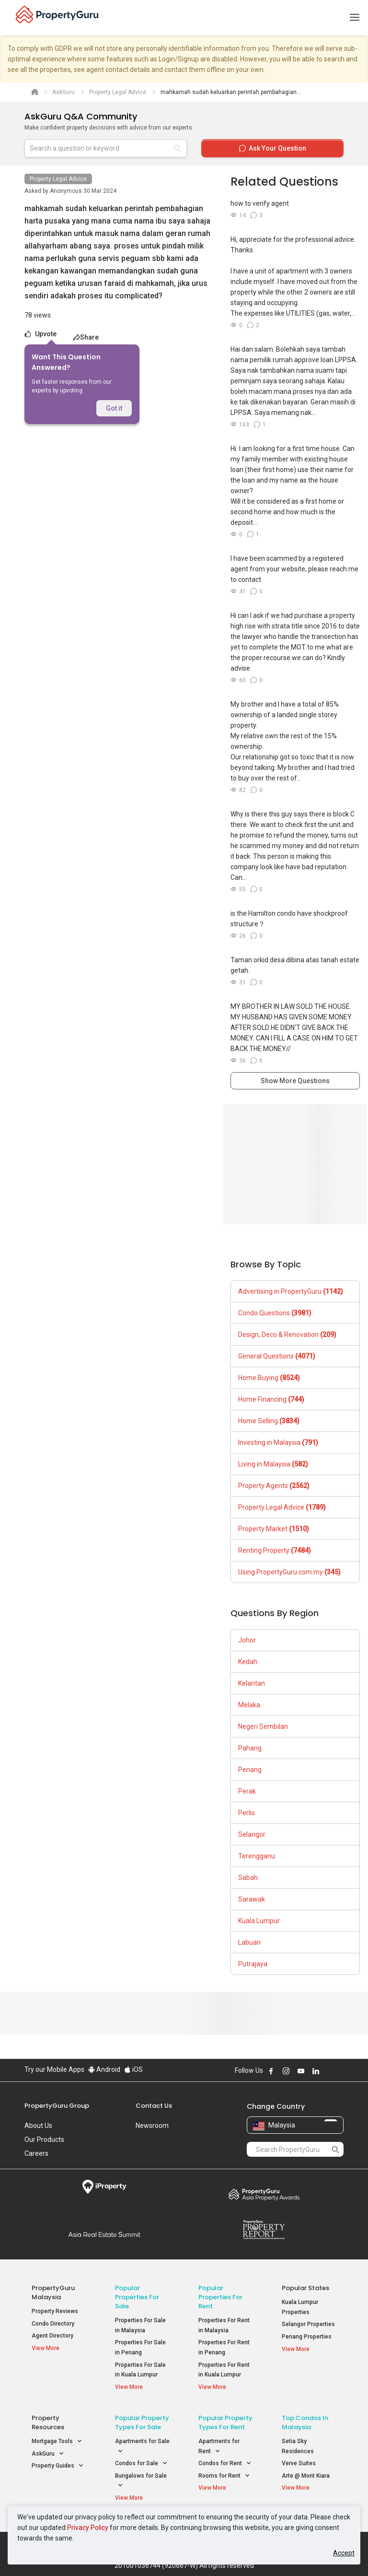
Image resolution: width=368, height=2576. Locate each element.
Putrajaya (252, 1964)
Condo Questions (274, 1313)
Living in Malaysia (273, 1464)
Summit (104, 2234)
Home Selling (268, 1421)
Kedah (247, 1662)
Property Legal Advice (58, 179)
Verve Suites (299, 2463)
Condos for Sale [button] (141, 2463)
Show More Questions (295, 1081)
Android (104, 2069)
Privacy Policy (87, 2527)
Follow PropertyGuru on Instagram (286, 2071)
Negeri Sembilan (263, 1726)
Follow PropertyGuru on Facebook (271, 2071)
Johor (247, 1640)
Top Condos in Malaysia (305, 2422)
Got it (114, 408)
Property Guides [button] (58, 2466)
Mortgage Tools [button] (57, 2441)
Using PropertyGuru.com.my (289, 1572)
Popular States (305, 2287)
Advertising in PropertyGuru (290, 1291)
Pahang (250, 1748)
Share (86, 337)
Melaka (249, 1705)
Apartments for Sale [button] (142, 2447)
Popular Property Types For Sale (142, 2422)
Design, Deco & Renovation (287, 1334)
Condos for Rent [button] (225, 2463)
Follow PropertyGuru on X (329, 2071)
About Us (38, 2125)
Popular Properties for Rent (220, 2297)
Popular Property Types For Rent (225, 2422)
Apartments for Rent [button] (219, 2447)
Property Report (264, 2229)
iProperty (104, 2187)
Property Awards (264, 2194)
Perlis (246, 1813)
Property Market (273, 1529)
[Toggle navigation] (354, 18)
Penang (250, 1769)
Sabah (248, 1877)
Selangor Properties (308, 2324)
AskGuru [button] (48, 2454)
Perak (247, 1791)
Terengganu (256, 1856)
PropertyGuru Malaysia (53, 2292)
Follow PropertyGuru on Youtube (301, 2071)
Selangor (251, 1834)
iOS (133, 2069)
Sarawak (251, 1899)
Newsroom (152, 2125)
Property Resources (48, 2422)
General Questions (276, 1356)
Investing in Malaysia (278, 1442)
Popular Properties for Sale (137, 2297)
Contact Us (154, 2105)
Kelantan (251, 1683)
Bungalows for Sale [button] (141, 2481)
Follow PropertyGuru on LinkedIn (316, 2071)
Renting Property (274, 1550)
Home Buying (269, 1378)
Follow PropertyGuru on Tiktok (340, 2071)
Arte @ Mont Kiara (306, 2475)
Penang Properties (307, 2336)
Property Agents (274, 1485)
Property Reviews (55, 2311)
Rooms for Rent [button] (224, 2476)
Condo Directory (53, 2323)
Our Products (44, 2139)
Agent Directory (52, 2335)
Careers (36, 2153)
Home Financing (271, 1399)
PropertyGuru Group (56, 2105)
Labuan (249, 1942)
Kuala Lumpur (259, 1921)
